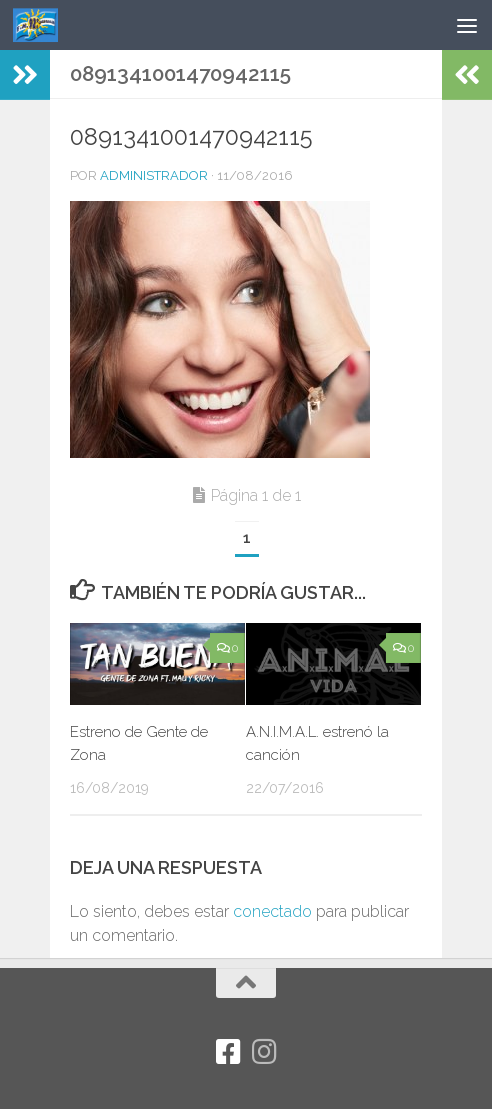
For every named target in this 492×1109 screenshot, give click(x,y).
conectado (272, 911)
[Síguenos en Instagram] (264, 1052)
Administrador (154, 175)
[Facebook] (228, 1052)
